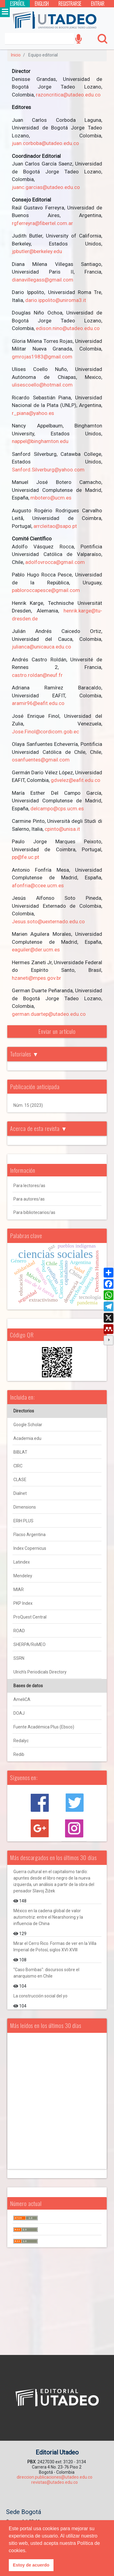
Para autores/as (29, 1199)
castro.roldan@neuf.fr (37, 675)
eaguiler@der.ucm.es (36, 949)
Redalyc (21, 1740)
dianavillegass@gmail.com (42, 280)
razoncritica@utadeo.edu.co (68, 95)
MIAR (18, 1589)
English (42, 3)
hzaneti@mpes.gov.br (36, 978)
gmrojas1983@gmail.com (42, 357)
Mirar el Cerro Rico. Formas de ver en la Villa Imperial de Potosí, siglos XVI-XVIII (54, 1946)
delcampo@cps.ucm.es (57, 808)
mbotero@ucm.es (50, 498)
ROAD (19, 1630)
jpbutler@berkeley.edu (37, 251)
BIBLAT (20, 1452)
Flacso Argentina (29, 1534)
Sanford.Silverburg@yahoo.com (48, 470)
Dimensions (24, 1507)
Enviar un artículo (57, 1031)
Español (17, 3)
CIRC (17, 1465)
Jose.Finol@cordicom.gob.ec (45, 731)
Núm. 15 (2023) (28, 1105)
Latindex (21, 1562)
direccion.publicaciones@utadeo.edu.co (54, 2477)
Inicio (16, 55)
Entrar (97, 3)
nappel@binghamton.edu (40, 441)
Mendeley (22, 1575)
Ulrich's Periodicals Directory (40, 1671)
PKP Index (23, 1603)
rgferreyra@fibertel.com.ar (42, 223)
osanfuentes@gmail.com (41, 760)
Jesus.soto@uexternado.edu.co (48, 921)
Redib (18, 1754)
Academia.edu (27, 1438)
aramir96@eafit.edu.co (38, 703)
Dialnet (20, 1493)
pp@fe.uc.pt (25, 857)
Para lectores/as (29, 1185)
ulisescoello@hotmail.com (42, 385)
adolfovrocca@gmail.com (55, 562)
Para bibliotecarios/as (34, 1212)
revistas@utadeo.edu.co (54, 2482)
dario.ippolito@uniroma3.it (55, 300)
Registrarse (69, 3)
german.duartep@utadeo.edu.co (49, 1014)
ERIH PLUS (23, 1520)
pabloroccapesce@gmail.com (46, 590)
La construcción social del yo (40, 1995)
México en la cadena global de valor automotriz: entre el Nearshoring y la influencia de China (48, 1917)
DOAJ (19, 1713)
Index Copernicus (29, 1548)
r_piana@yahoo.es (33, 413)
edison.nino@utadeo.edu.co (68, 328)
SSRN (18, 1658)
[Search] (39, 39)
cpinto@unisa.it (62, 829)
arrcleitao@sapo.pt (55, 526)
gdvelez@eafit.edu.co (75, 780)
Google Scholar (27, 1424)
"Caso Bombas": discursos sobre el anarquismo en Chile (46, 1972)
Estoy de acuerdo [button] (31, 2565)
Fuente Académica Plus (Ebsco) (43, 1726)
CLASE (19, 1479)
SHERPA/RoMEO (29, 1644)
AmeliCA (21, 1699)
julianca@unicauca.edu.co (41, 647)
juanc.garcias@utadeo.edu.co (46, 187)
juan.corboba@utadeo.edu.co (45, 143)
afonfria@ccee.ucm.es (38, 885)
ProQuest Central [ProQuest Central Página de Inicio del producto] (30, 1617)
